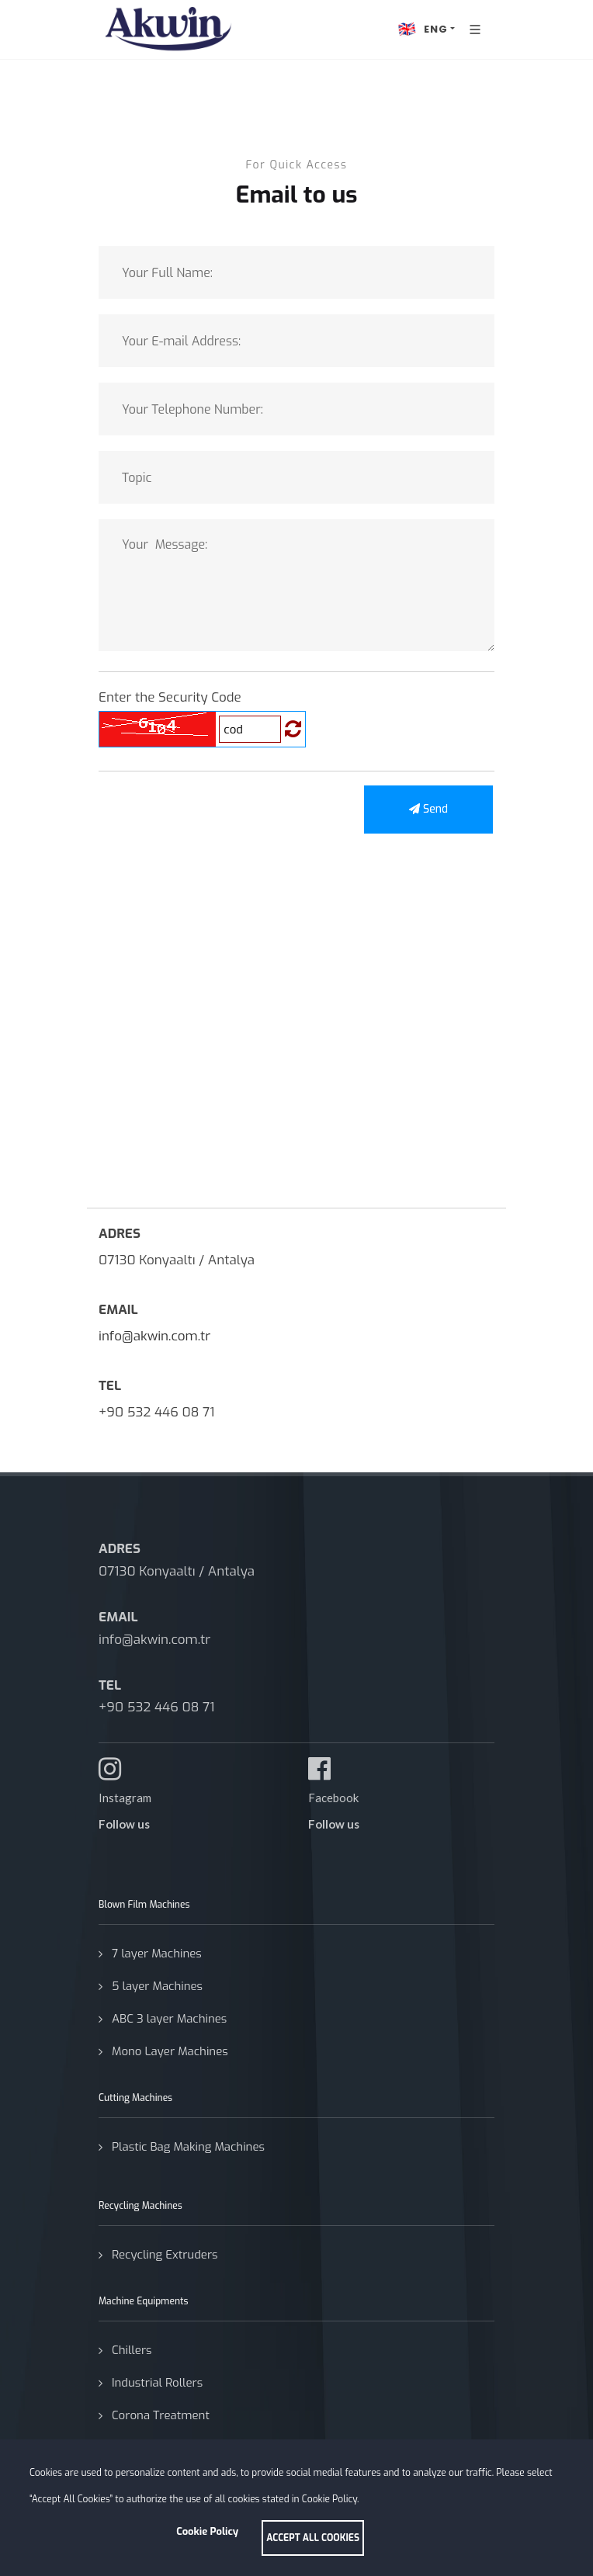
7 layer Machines (157, 1953)
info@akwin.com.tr (154, 1336)
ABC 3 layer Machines (169, 2018)
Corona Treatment (161, 2415)
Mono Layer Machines (170, 2051)
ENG (421, 29)
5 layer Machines (157, 1986)
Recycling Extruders (165, 2254)
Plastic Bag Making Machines (188, 2147)
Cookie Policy (207, 2531)
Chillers (132, 2350)
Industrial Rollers (157, 2383)
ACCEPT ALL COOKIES (312, 2538)
